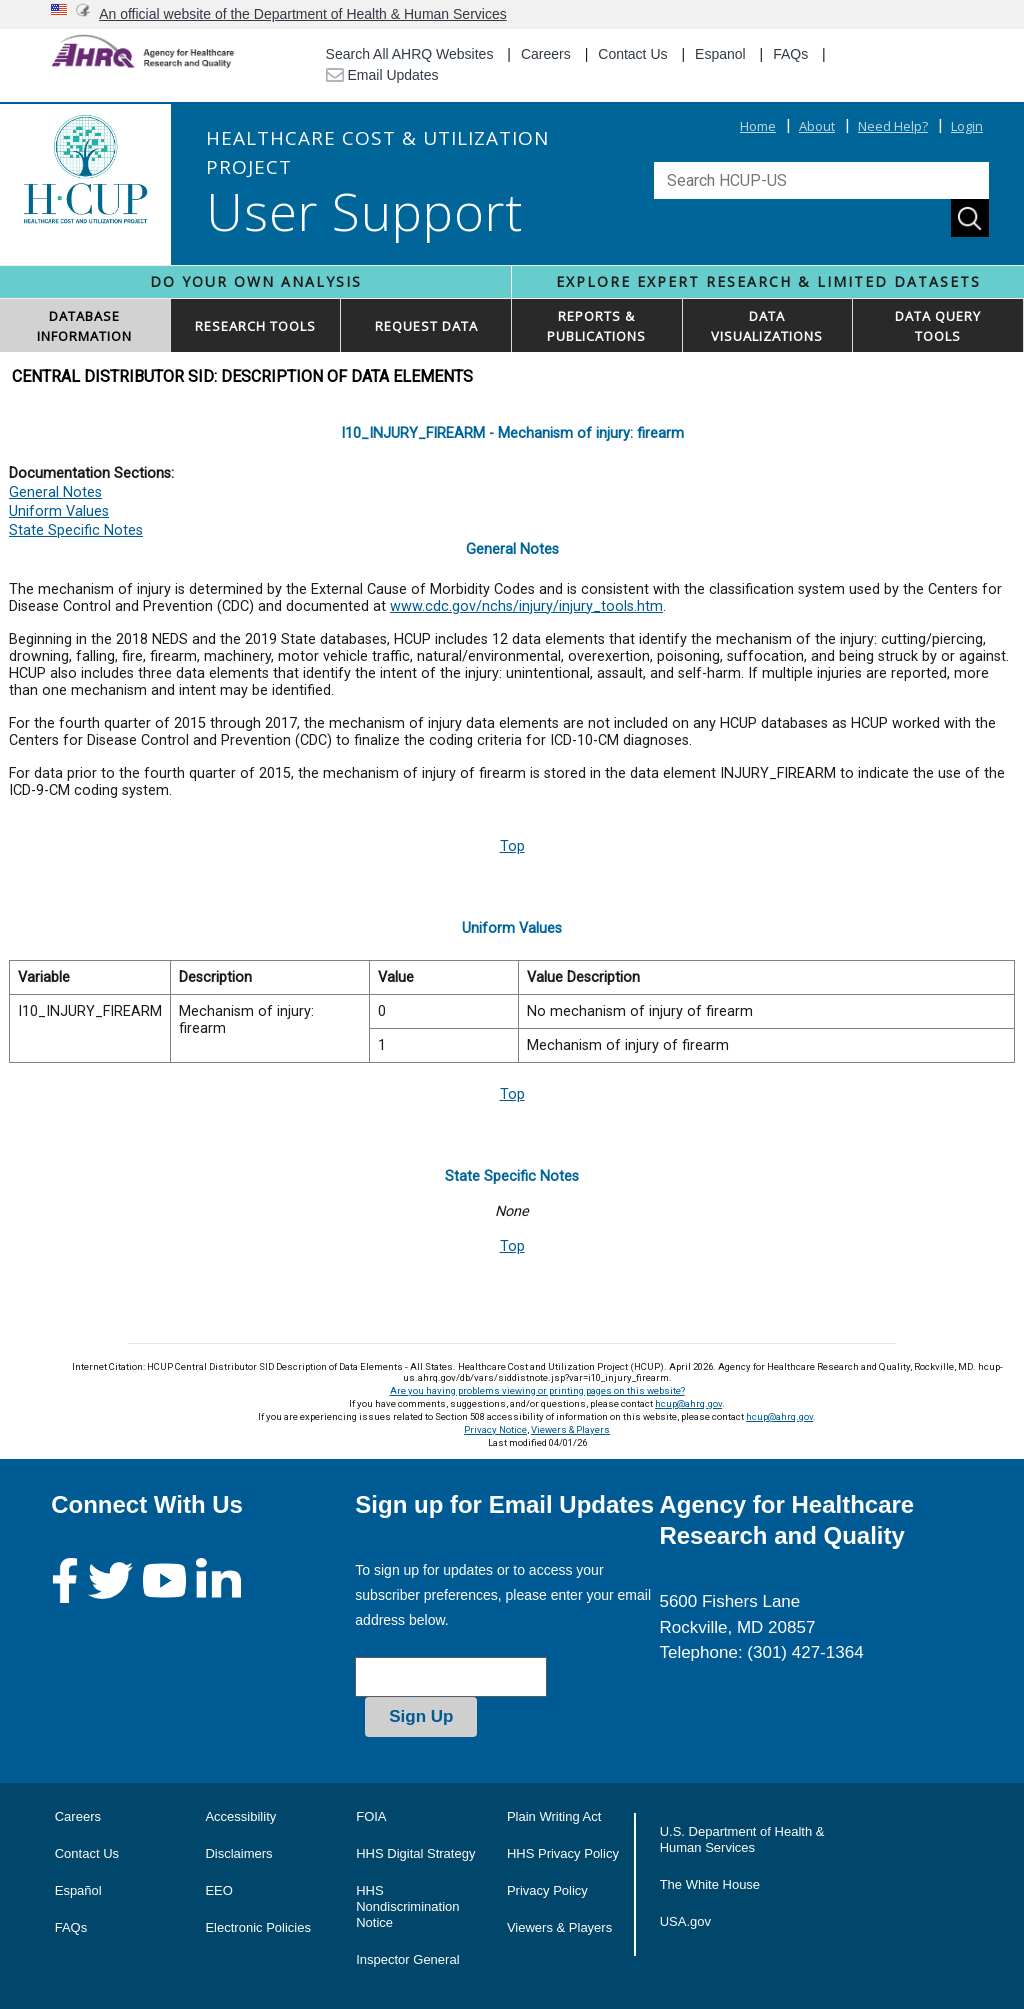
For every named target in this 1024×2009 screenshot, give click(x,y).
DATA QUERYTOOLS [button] (938, 326)
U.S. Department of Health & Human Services (742, 1839)
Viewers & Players (570, 1429)
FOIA (371, 1816)
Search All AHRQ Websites (410, 54)
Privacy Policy (547, 1890)
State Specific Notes (76, 530)
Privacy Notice (495, 1429)
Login (967, 126)
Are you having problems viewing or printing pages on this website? (537, 1390)
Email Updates (382, 75)
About (817, 126)
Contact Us (632, 54)
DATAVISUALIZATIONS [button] (767, 326)
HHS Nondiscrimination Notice (407, 1906)
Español (78, 1890)
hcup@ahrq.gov (688, 1403)
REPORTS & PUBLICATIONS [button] (596, 326)
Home (758, 126)
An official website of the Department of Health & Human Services (303, 14)
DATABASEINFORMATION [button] (84, 326)
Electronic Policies (258, 1927)
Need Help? (893, 126)
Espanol (720, 54)
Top (512, 846)
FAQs (790, 54)
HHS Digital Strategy (415, 1853)
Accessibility (240, 1816)
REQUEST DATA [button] (426, 326)
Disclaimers (238, 1853)
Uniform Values (59, 511)
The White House (710, 1884)
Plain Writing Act (554, 1816)
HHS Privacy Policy (563, 1853)
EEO (218, 1890)
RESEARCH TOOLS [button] (255, 326)
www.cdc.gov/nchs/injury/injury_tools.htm (526, 606)
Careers (546, 54)
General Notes (55, 492)
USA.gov (685, 1921)
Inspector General (407, 1959)
